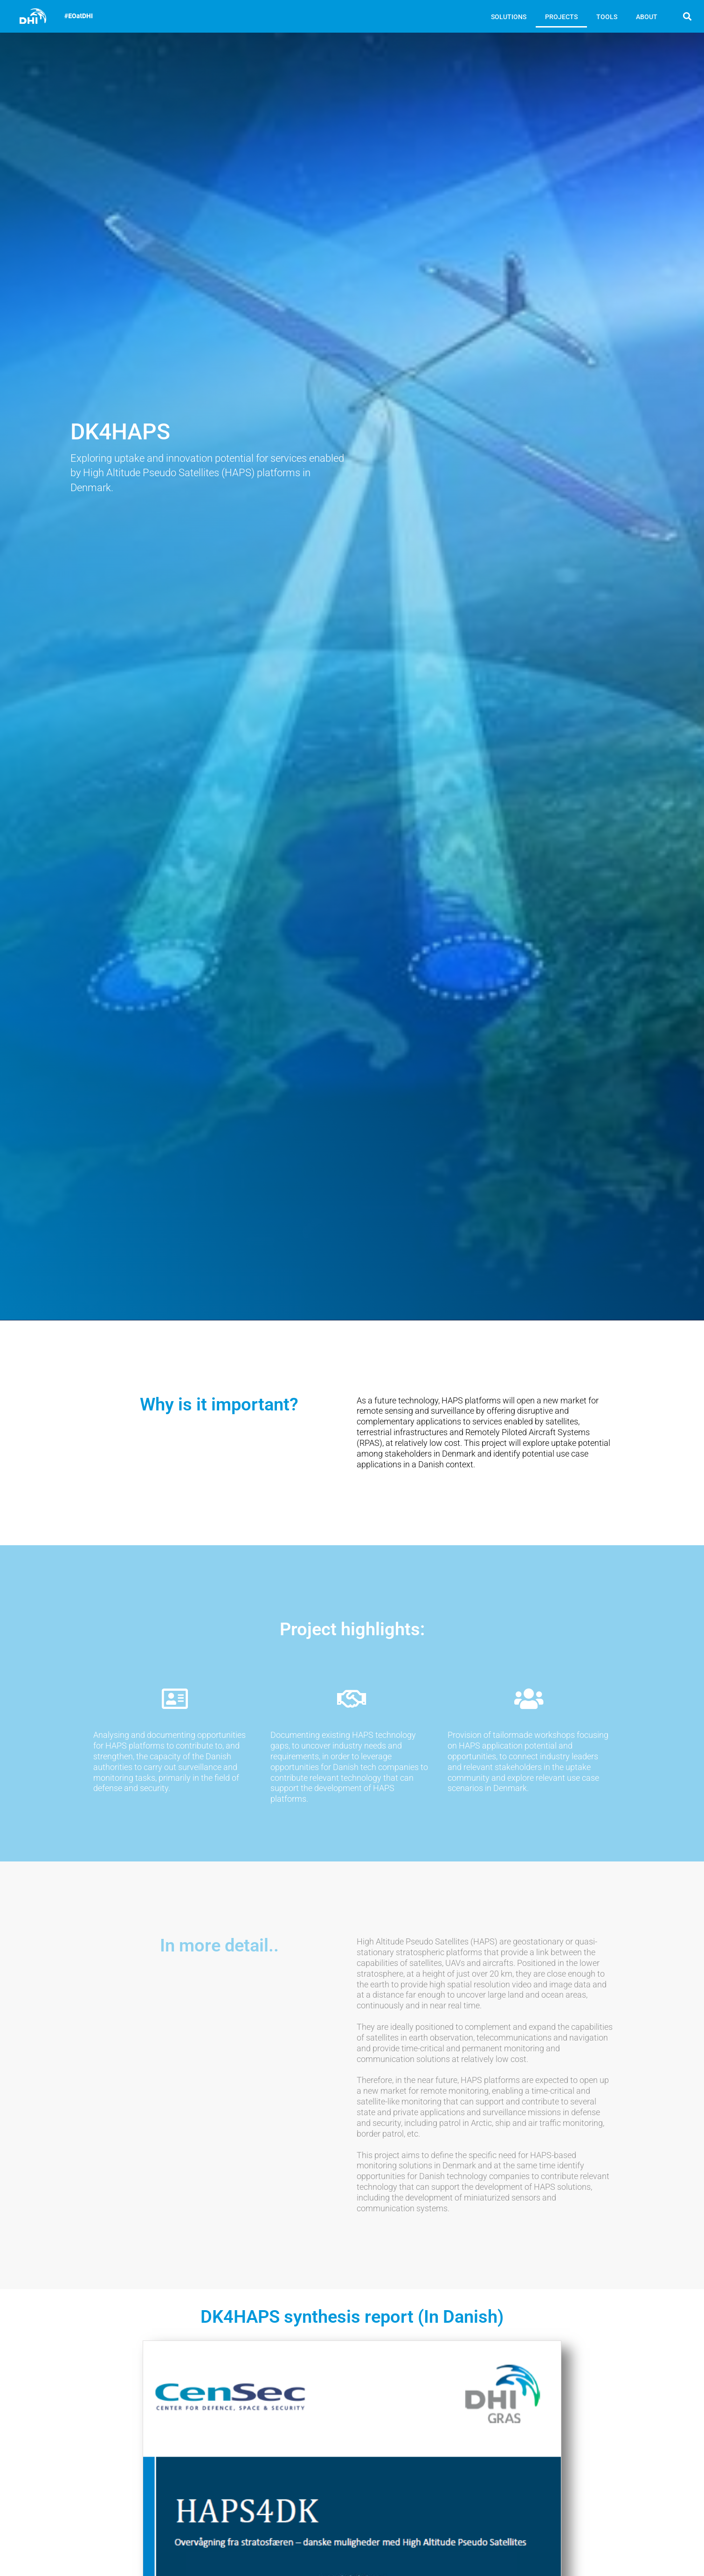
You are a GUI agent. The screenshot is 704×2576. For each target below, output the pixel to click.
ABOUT (646, 17)
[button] (687, 16)
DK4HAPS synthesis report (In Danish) (352, 2316)
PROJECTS (561, 17)
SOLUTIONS (508, 17)
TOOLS (606, 17)
